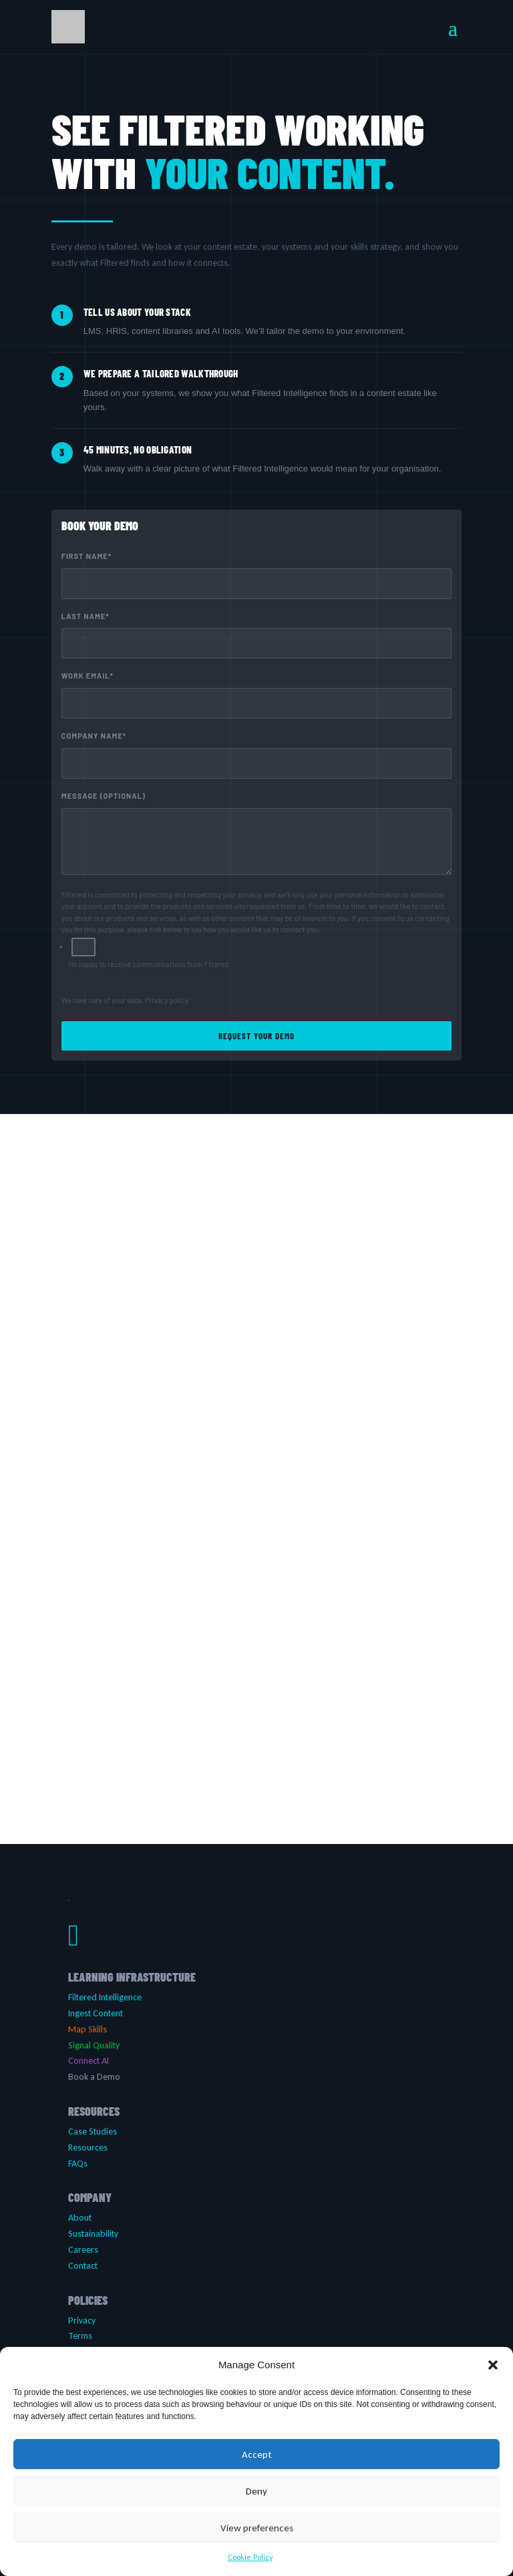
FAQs (78, 2163)
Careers (83, 2249)
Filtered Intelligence (105, 1997)
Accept (256, 2454)
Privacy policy (166, 1000)
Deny (256, 2491)
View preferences (256, 2528)
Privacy (82, 2320)
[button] (493, 2365)
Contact (83, 2265)
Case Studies (92, 2131)
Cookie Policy (250, 2557)
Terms (80, 2336)
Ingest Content (95, 2013)
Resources (88, 2147)
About (80, 2217)
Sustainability (93, 2233)
